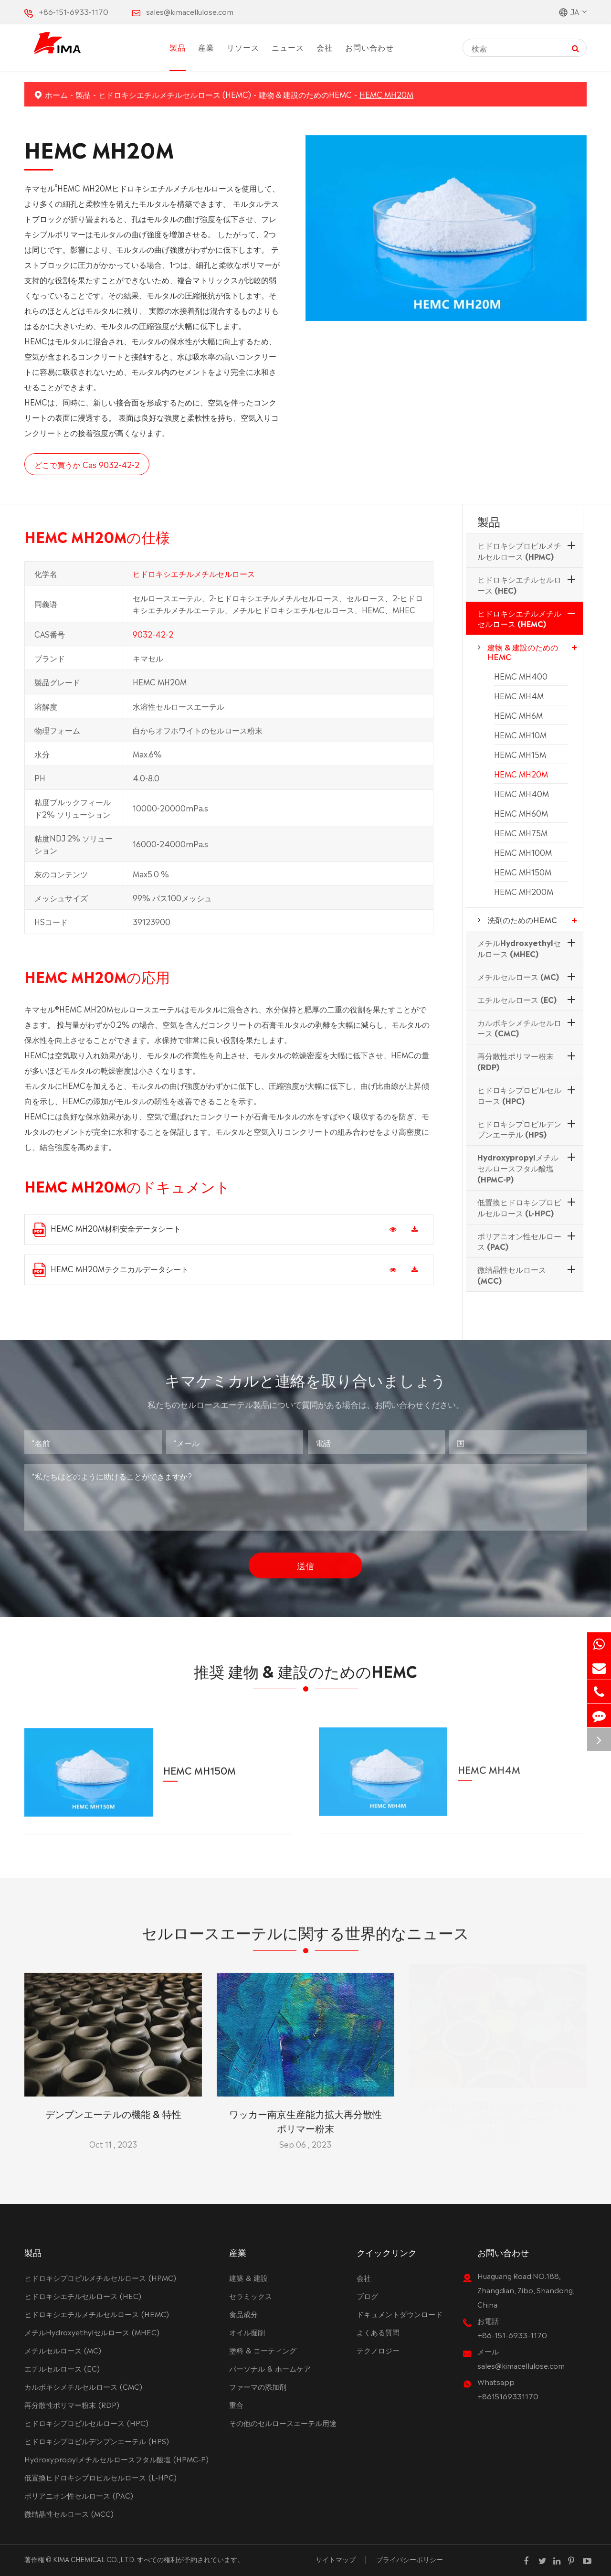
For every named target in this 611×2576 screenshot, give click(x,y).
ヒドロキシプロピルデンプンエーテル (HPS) (519, 1129)
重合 (236, 2404)
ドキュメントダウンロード (399, 2313)
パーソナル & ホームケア (270, 2368)
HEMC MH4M (519, 695)
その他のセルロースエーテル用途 (283, 2422)
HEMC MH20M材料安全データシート (106, 1229)
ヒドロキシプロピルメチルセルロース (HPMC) (519, 550)
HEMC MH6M (518, 715)
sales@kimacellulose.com (189, 11)
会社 (324, 47)
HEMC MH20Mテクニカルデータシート (110, 1270)
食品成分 (243, 2313)
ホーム (56, 94)
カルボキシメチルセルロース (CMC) (519, 1027)
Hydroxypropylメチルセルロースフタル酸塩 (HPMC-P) (517, 1167)
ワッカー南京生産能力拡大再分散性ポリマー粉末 (305, 2112)
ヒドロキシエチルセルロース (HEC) (519, 584)
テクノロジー (378, 2349)
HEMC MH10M (520, 734)
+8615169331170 (507, 2395)
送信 (305, 1557)
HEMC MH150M (522, 871)
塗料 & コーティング (262, 2349)
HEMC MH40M (521, 793)
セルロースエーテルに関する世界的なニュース (305, 1939)
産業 (206, 47)
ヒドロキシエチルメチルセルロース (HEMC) (174, 94)
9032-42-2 (153, 642)
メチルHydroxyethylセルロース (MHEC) (519, 948)
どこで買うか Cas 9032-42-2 (85, 464)
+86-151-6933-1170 (73, 11)
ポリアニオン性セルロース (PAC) (519, 1241)
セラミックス (250, 2295)
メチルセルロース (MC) (518, 976)
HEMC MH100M (523, 852)
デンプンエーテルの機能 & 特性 (113, 2105)
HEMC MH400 (521, 675)
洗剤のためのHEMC (522, 919)
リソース (243, 47)
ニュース (288, 47)
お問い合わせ (369, 47)
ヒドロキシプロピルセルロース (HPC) (519, 1095)
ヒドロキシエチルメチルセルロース (194, 581)
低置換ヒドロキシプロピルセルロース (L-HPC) (519, 1207)
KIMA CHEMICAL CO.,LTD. (94, 2559)
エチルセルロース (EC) (517, 999)
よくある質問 (378, 2331)
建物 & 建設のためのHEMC (305, 94)
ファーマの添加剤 (257, 2386)
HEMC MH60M (521, 813)
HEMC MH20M (386, 94)
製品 (177, 47)
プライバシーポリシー (409, 2559)
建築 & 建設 (248, 2277)
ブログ (367, 2295)
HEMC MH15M (520, 754)
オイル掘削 (247, 2331)
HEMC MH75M (521, 832)
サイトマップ (336, 2559)
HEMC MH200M (523, 891)
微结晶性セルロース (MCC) (511, 1274)
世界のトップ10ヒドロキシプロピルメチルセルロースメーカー (498, 2112)
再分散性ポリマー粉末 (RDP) (515, 1061)
